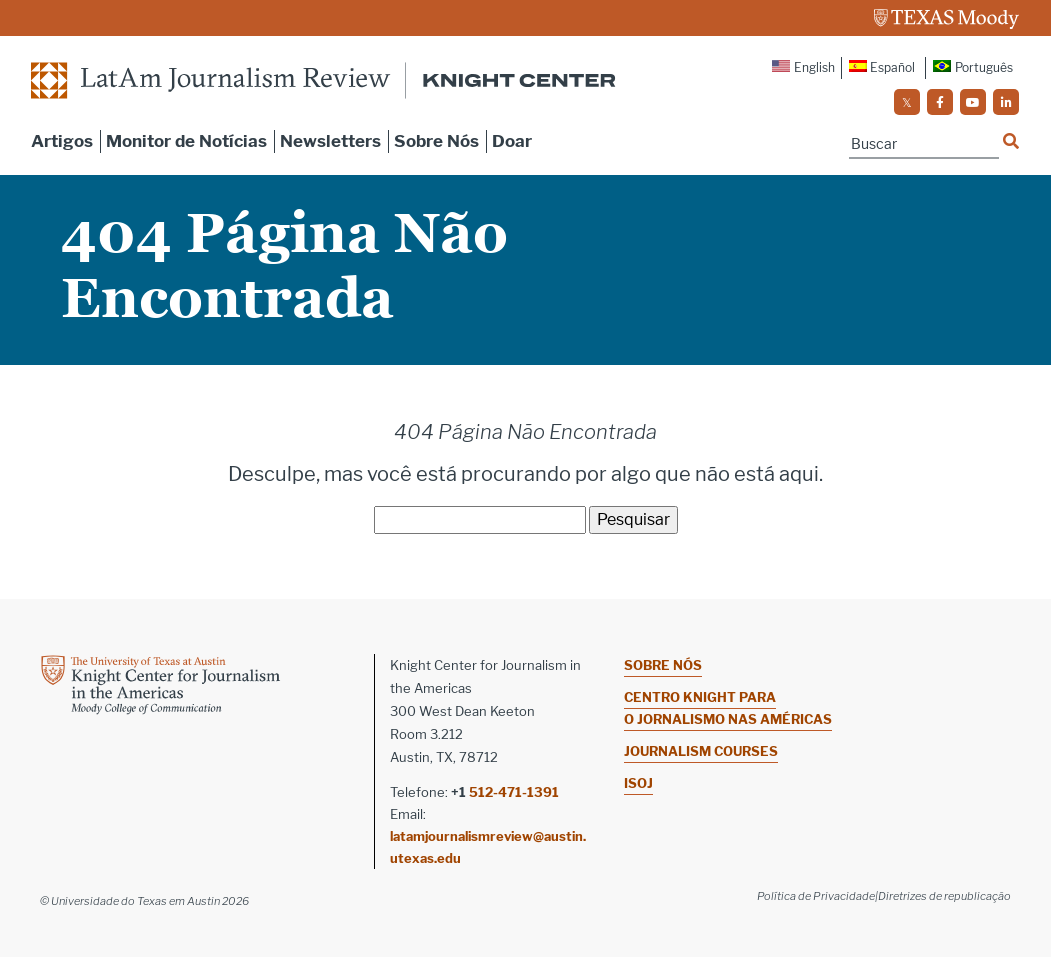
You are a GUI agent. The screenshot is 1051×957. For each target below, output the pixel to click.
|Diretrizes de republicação (943, 896)
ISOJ (638, 783)
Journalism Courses (701, 751)
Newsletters (330, 141)
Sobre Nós (436, 141)
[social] (907, 102)
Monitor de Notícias (186, 141)
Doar (512, 141)
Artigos (62, 141)
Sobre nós (663, 665)
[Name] (924, 144)
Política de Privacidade (816, 896)
